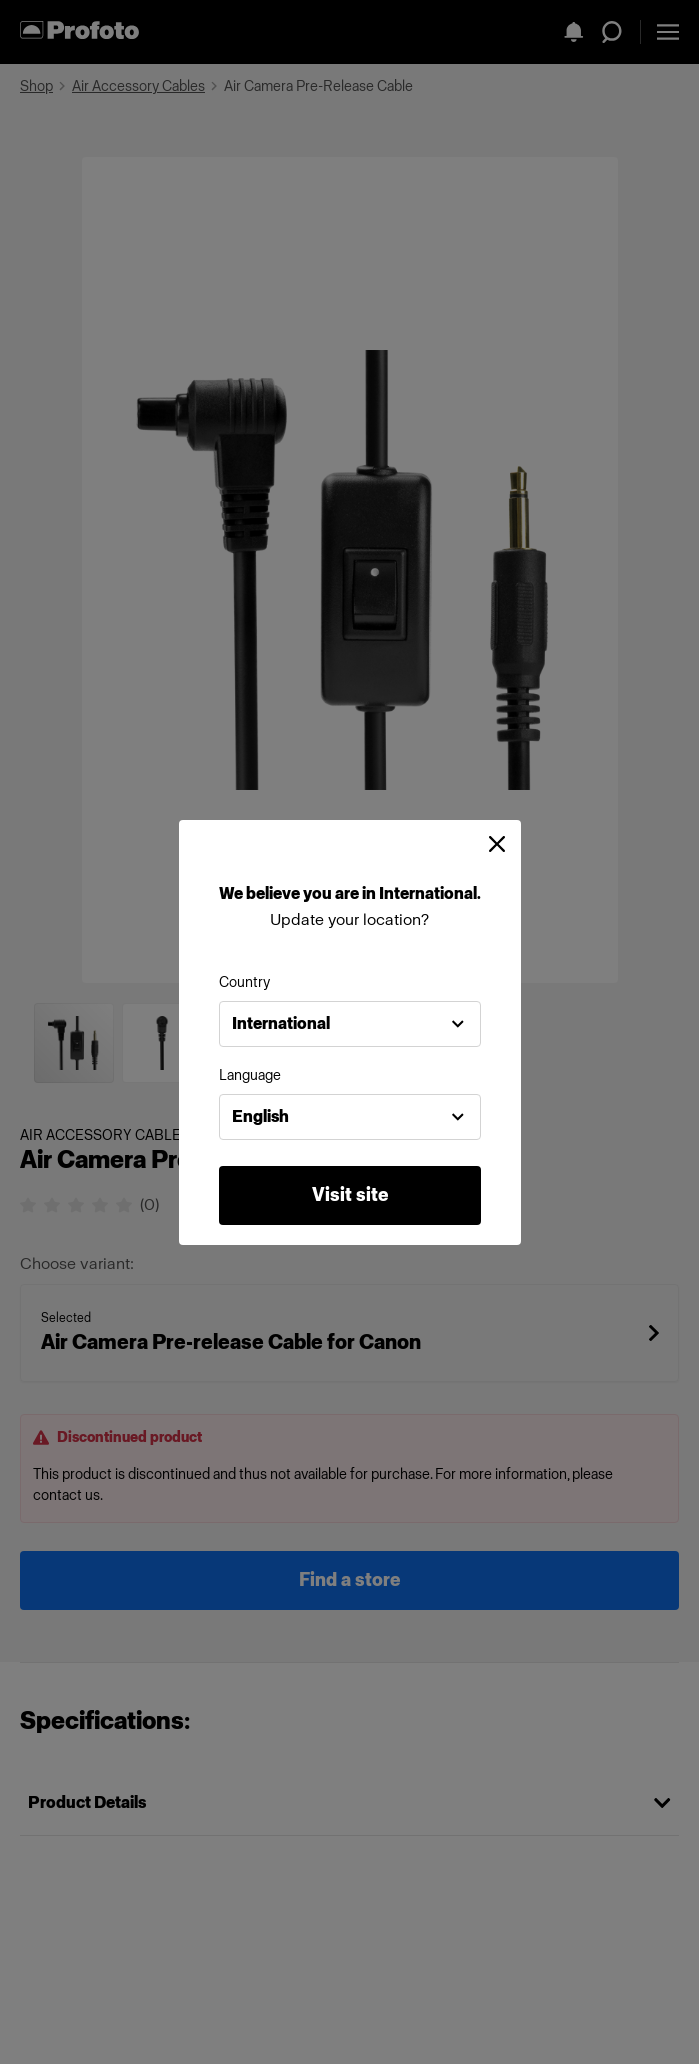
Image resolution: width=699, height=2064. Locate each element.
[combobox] (350, 1024)
